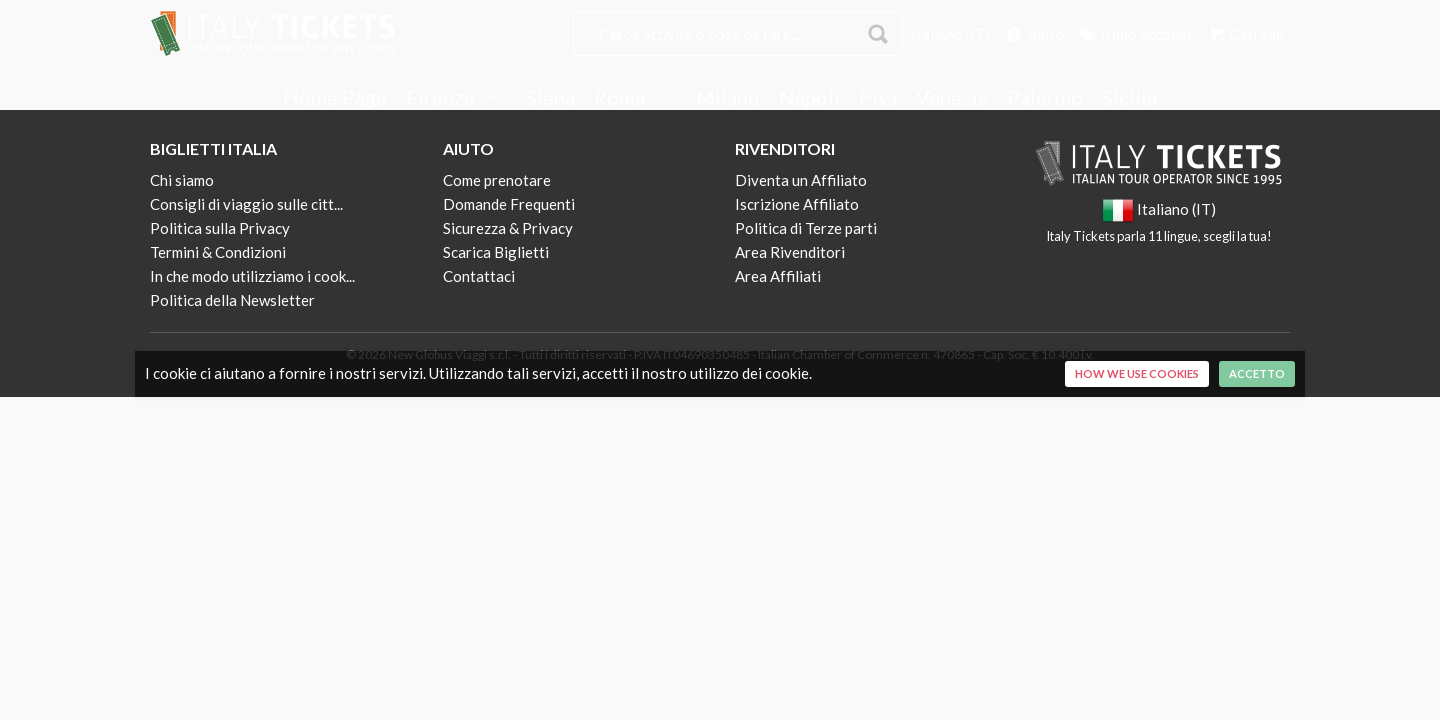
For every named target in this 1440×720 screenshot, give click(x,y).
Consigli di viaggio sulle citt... (246, 204)
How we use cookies (1137, 373)
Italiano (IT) (950, 34)
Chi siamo (182, 180)
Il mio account (1135, 34)
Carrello (1245, 34)
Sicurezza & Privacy (508, 228)
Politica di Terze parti (806, 228)
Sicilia (1129, 98)
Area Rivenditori (790, 252)
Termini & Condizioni (218, 252)
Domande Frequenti (509, 204)
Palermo (1045, 98)
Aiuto (1033, 34)
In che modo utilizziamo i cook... (252, 276)
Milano (728, 98)
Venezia (952, 98)
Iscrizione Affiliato (797, 204)
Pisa (878, 98)
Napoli (809, 98)
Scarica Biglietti (496, 252)
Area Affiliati (778, 276)
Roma (635, 98)
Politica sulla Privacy (220, 228)
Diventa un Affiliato (801, 180)
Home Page (335, 98)
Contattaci (479, 276)
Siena (550, 98)
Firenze (456, 98)
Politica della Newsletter (232, 300)
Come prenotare (497, 180)
